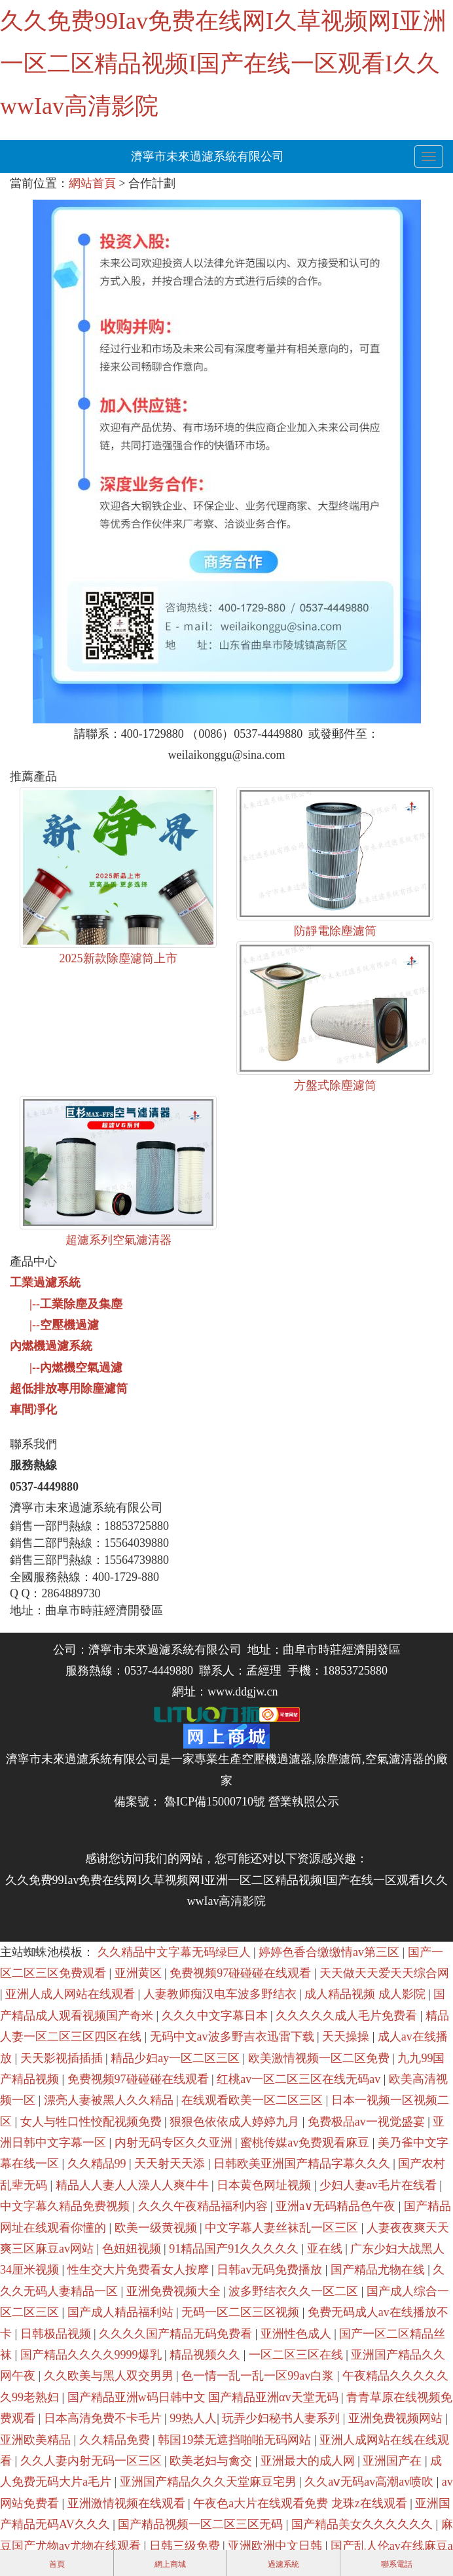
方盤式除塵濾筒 (335, 1085)
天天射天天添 (171, 2163)
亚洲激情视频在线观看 (128, 2503)
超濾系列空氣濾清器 (118, 1239)
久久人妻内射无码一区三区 (92, 2460)
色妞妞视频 (133, 2248)
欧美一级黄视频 (157, 2227)
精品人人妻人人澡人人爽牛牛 (134, 2185)
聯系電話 (396, 2564)
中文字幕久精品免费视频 (66, 2206)
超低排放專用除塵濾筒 (69, 1388)
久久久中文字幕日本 (216, 2015)
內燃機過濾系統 (51, 1345)
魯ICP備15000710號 (213, 1801)
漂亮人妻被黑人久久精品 (110, 2100)
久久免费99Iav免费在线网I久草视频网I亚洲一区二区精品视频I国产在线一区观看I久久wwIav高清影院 (223, 63)
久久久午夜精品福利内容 (204, 2206)
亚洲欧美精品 (37, 2439)
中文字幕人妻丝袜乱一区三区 (283, 2227)
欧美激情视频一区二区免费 (320, 2058)
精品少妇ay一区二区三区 (177, 2058)
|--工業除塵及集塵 (75, 1304)
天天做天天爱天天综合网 (384, 1973)
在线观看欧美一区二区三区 (253, 2100)
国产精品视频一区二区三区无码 (202, 2524)
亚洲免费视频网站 (397, 2418)
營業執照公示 (303, 1801)
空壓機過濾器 (277, 1759)
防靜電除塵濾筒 (335, 930)
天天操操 (347, 2036)
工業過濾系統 (45, 1282)
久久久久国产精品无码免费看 (177, 2333)
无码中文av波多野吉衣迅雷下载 (233, 2036)
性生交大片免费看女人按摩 (139, 2269)
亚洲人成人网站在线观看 (71, 1994)
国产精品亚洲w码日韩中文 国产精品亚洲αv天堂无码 (204, 2397)
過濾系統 (283, 2564)
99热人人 (193, 2418)
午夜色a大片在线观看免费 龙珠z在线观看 (301, 2503)
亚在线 (326, 2248)
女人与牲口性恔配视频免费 (92, 2121)
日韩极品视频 (57, 2333)
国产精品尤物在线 (379, 2269)
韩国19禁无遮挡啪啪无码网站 (236, 2439)
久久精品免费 (116, 2439)
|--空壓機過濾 (64, 1325)
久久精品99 (98, 2163)
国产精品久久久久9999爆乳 (92, 2354)
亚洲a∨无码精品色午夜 (337, 2206)
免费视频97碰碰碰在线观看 (242, 1973)
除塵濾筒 (338, 1759)
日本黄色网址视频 (265, 2185)
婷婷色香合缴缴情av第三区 (331, 1952)
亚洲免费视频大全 (175, 2291)
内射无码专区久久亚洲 (175, 2142)
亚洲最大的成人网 (309, 2460)
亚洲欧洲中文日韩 (276, 2545)
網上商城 (170, 2564)
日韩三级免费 (186, 2545)
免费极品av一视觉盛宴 (368, 2121)
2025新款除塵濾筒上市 (118, 958)
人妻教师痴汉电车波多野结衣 (221, 1994)
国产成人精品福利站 (122, 2312)
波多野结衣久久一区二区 (294, 2291)
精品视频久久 (207, 2354)
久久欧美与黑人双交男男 (110, 2375)
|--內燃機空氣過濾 (75, 1367)
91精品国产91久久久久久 (235, 2248)
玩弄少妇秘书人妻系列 (282, 2418)
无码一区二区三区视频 (241, 2312)
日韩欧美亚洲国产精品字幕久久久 (303, 2163)
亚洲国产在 (394, 2460)
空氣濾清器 (394, 1759)
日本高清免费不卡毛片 (104, 2418)
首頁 (57, 2564)
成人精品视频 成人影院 (366, 1994)
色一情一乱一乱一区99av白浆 (259, 2375)
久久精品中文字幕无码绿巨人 (176, 1952)
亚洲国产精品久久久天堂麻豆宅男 (210, 2481)
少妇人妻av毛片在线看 (379, 2185)
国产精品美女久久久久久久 (363, 2524)
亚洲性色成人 (298, 2333)
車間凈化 (33, 1409)
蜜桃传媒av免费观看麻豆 (306, 2142)
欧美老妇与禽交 (212, 2460)
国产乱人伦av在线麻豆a (392, 2545)
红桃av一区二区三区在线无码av (300, 2079)
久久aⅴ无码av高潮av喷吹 (370, 2481)
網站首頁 (92, 183)
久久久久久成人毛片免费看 (348, 2015)
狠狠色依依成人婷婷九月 (236, 2121)
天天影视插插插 (63, 2058)
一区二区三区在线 (297, 2354)
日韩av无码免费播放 (271, 2269)
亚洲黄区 (140, 1973)
